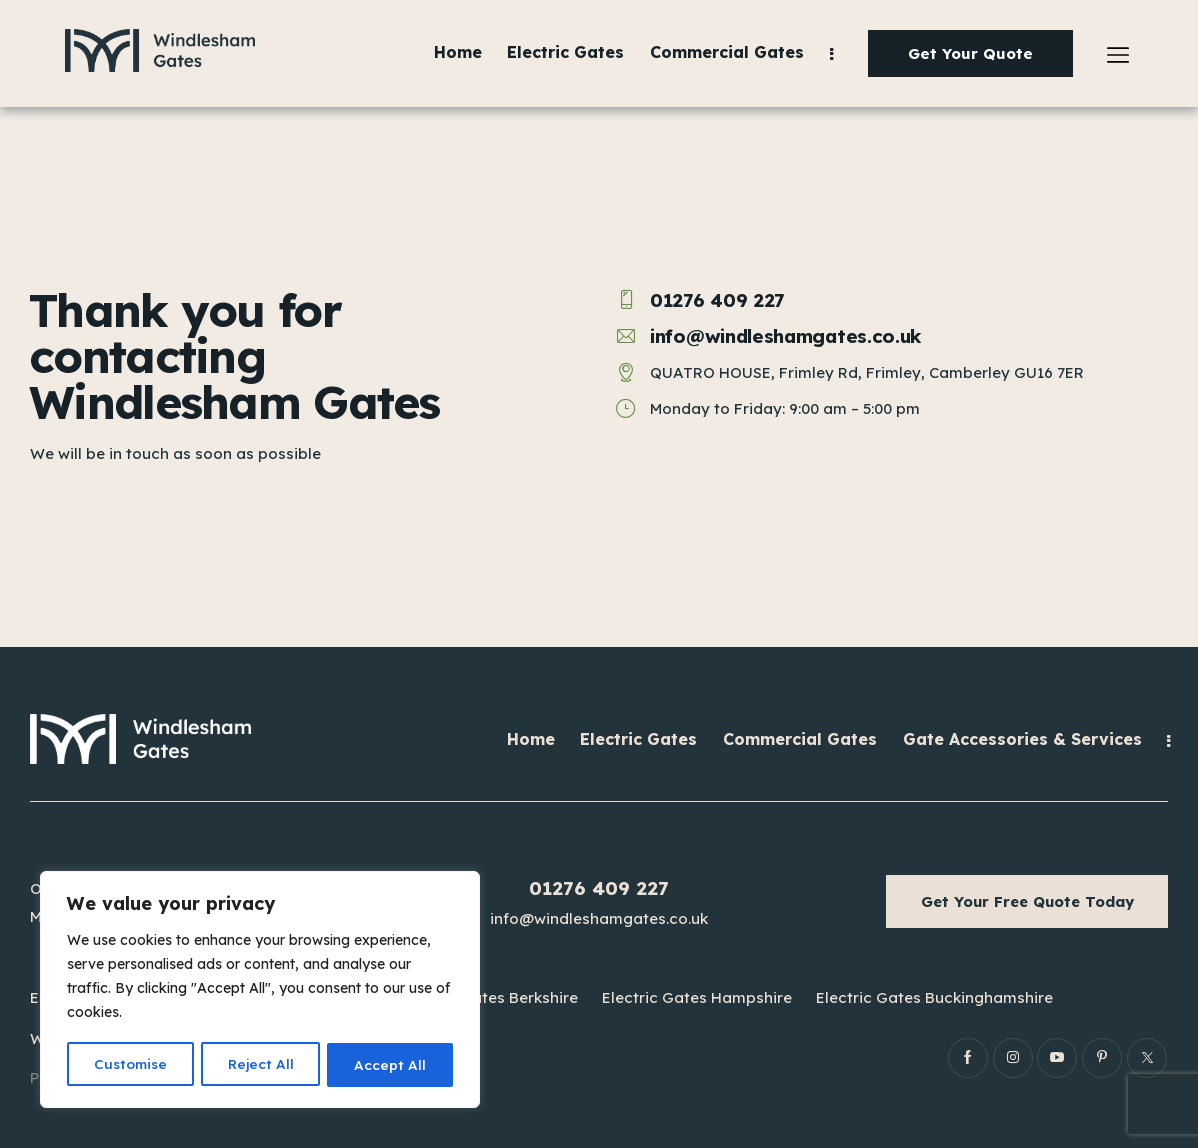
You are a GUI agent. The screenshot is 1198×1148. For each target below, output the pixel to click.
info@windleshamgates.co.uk (599, 918)
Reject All (262, 1065)
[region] (260, 991)
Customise (130, 1065)
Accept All (391, 1065)
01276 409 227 (599, 888)
